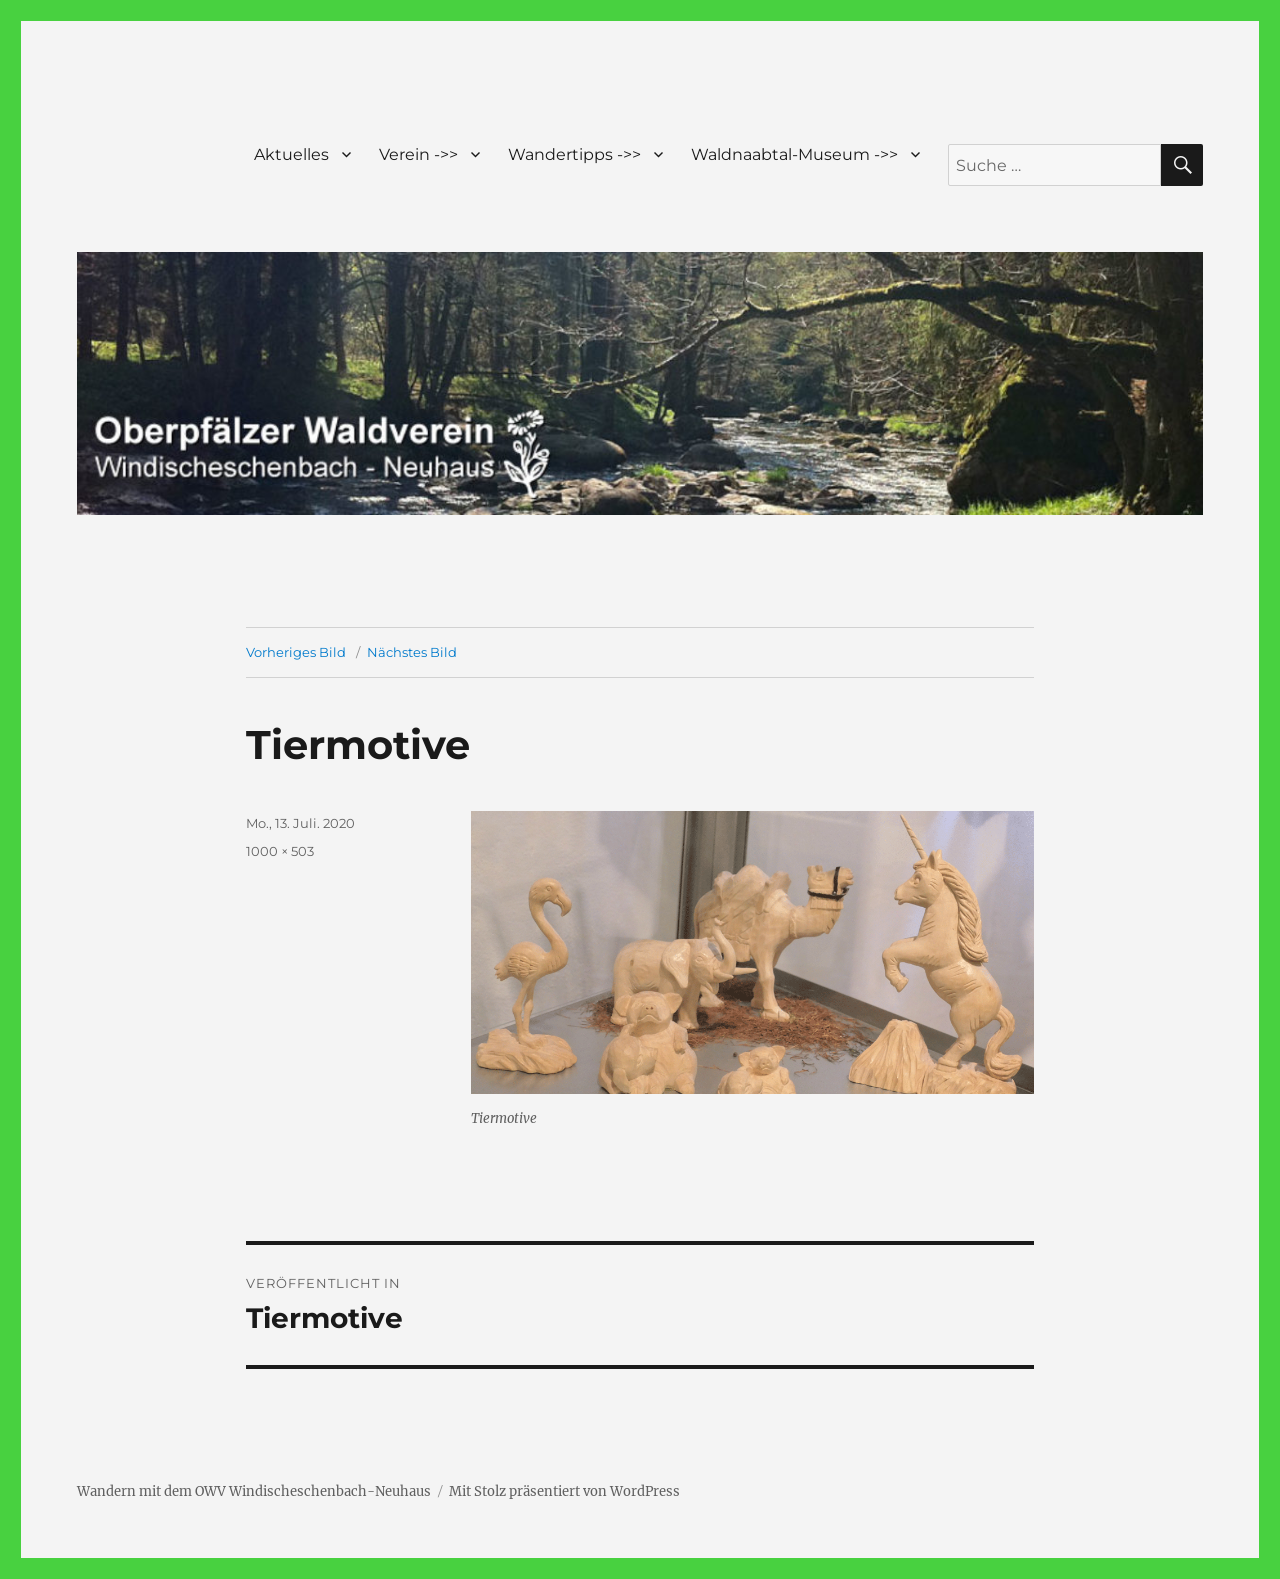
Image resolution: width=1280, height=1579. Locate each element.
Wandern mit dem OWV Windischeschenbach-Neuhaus (254, 1491)
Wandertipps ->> (574, 154)
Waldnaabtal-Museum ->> (794, 154)
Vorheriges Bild (296, 652)
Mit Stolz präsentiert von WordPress (564, 1491)
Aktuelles (291, 154)
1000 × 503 (280, 851)
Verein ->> (418, 154)
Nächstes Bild (412, 652)
